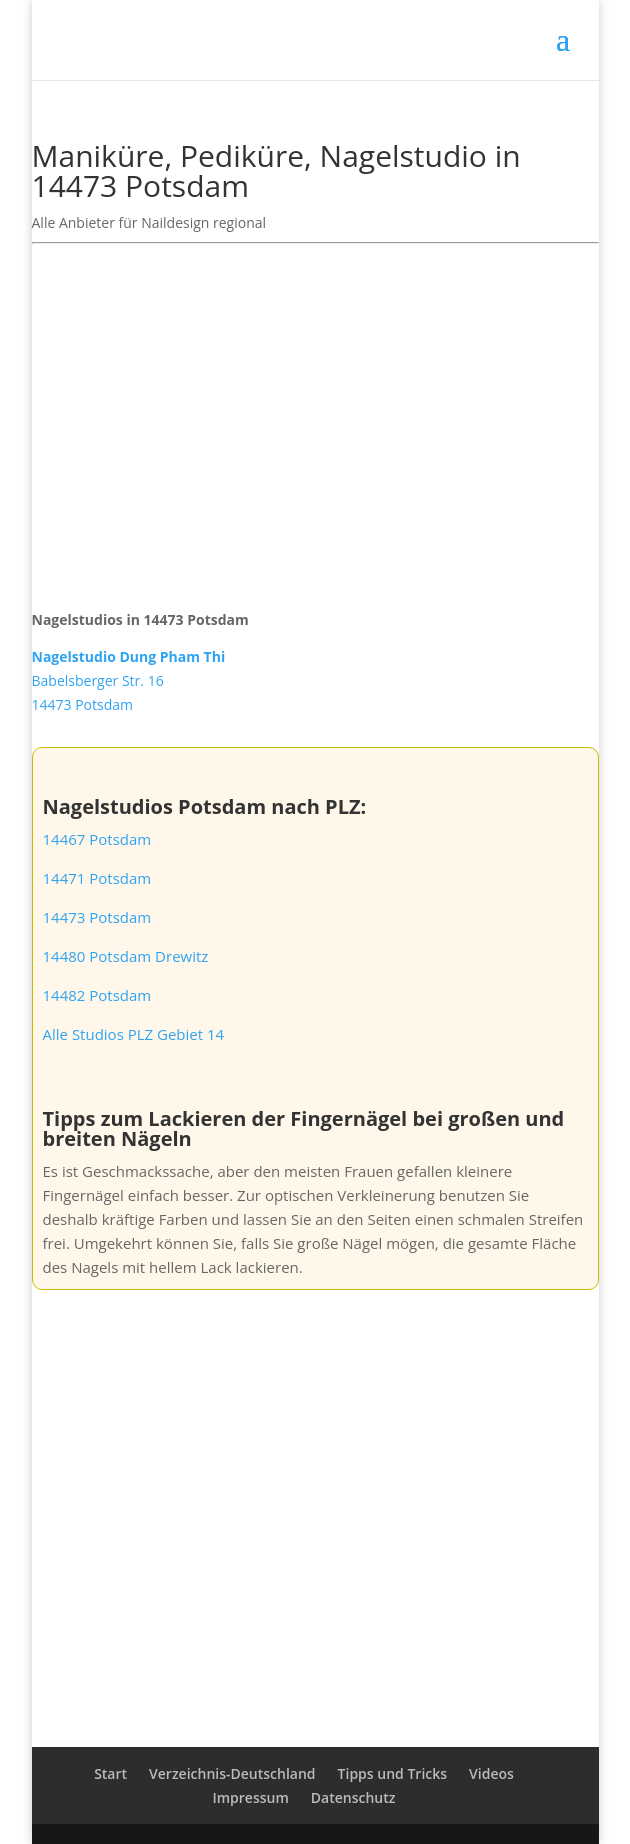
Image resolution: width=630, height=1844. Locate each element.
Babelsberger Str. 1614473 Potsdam (129, 680)
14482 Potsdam (97, 995)
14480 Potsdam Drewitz (126, 956)
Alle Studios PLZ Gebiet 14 (134, 1034)
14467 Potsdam (97, 839)
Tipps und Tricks (392, 1773)
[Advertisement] (315, 414)
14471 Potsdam (97, 878)
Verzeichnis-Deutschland (232, 1773)
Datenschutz (353, 1797)
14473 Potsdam (97, 917)
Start (110, 1773)
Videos (491, 1773)
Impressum (250, 1797)
